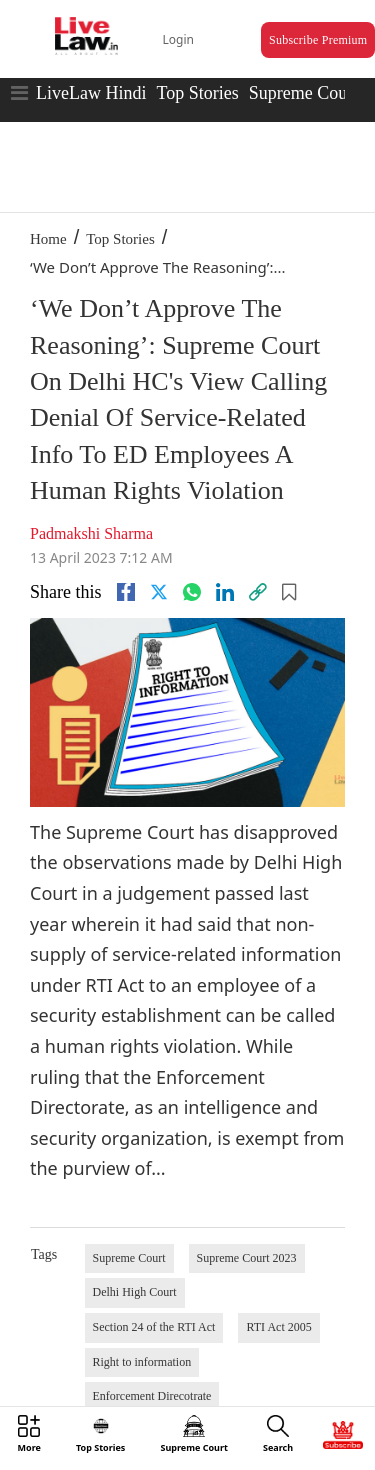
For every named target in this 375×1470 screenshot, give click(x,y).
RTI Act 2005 (278, 1327)
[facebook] (126, 592)
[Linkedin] (225, 592)
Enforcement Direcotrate (152, 1396)
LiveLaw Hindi (91, 93)
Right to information (142, 1362)
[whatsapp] (192, 592)
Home (48, 239)
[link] (258, 592)
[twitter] (159, 592)
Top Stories (197, 93)
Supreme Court (304, 93)
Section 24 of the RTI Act (154, 1327)
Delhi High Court (135, 1292)
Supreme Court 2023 (247, 1258)
